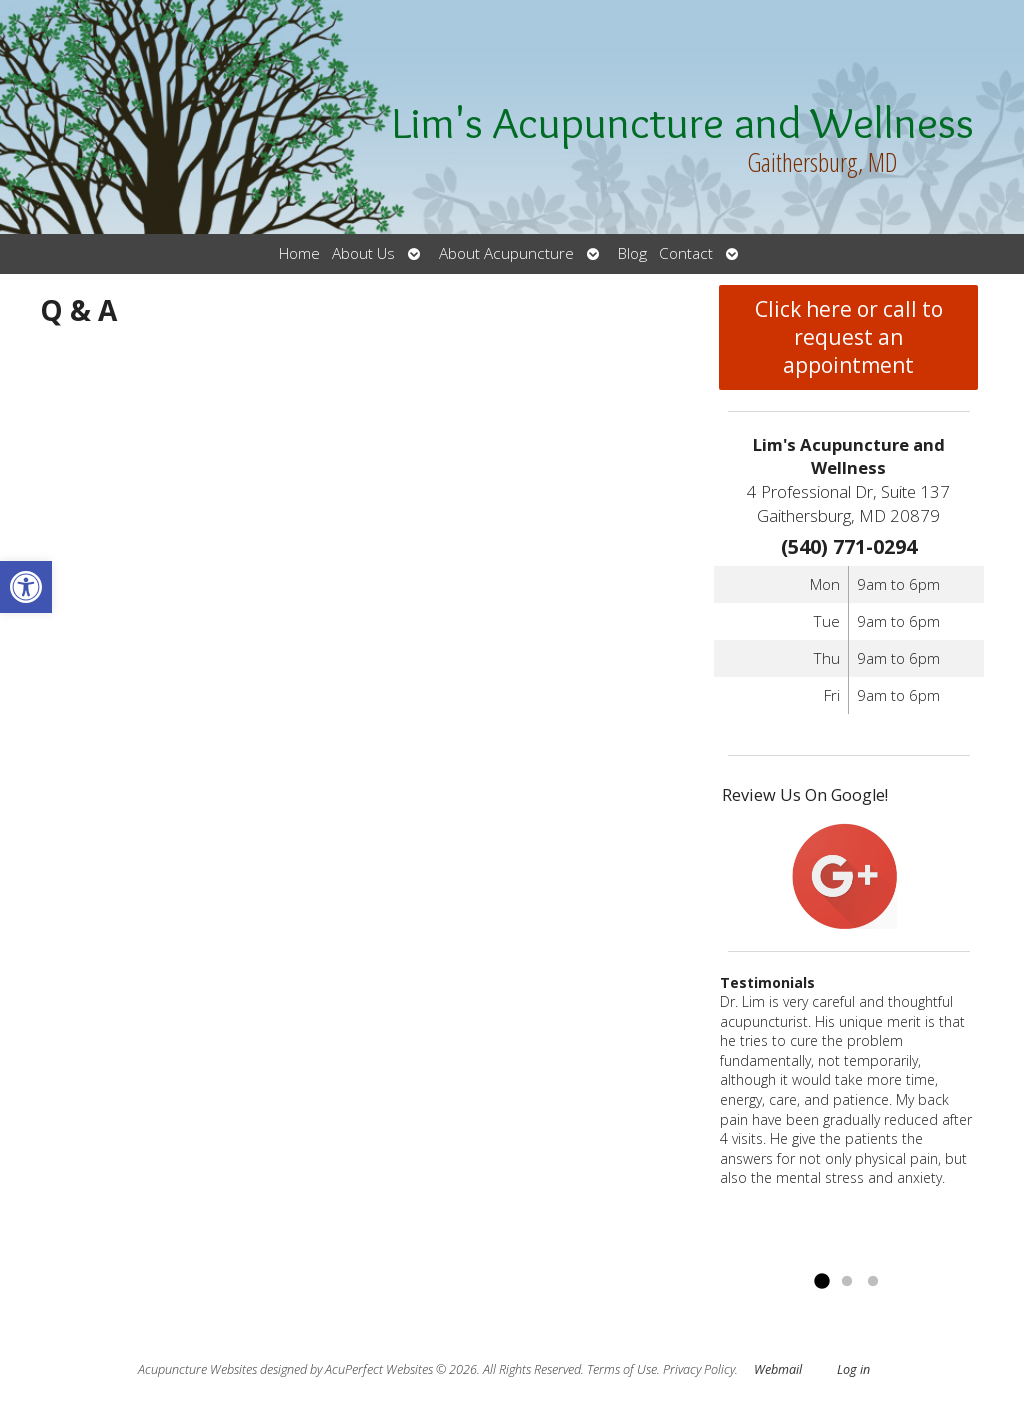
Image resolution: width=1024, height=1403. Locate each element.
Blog (632, 253)
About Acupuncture (506, 253)
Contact (686, 253)
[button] (26, 587)
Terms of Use (622, 1369)
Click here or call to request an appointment (849, 337)
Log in (853, 1369)
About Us (363, 253)
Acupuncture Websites (197, 1369)
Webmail (778, 1369)
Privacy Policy (699, 1369)
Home (299, 253)
